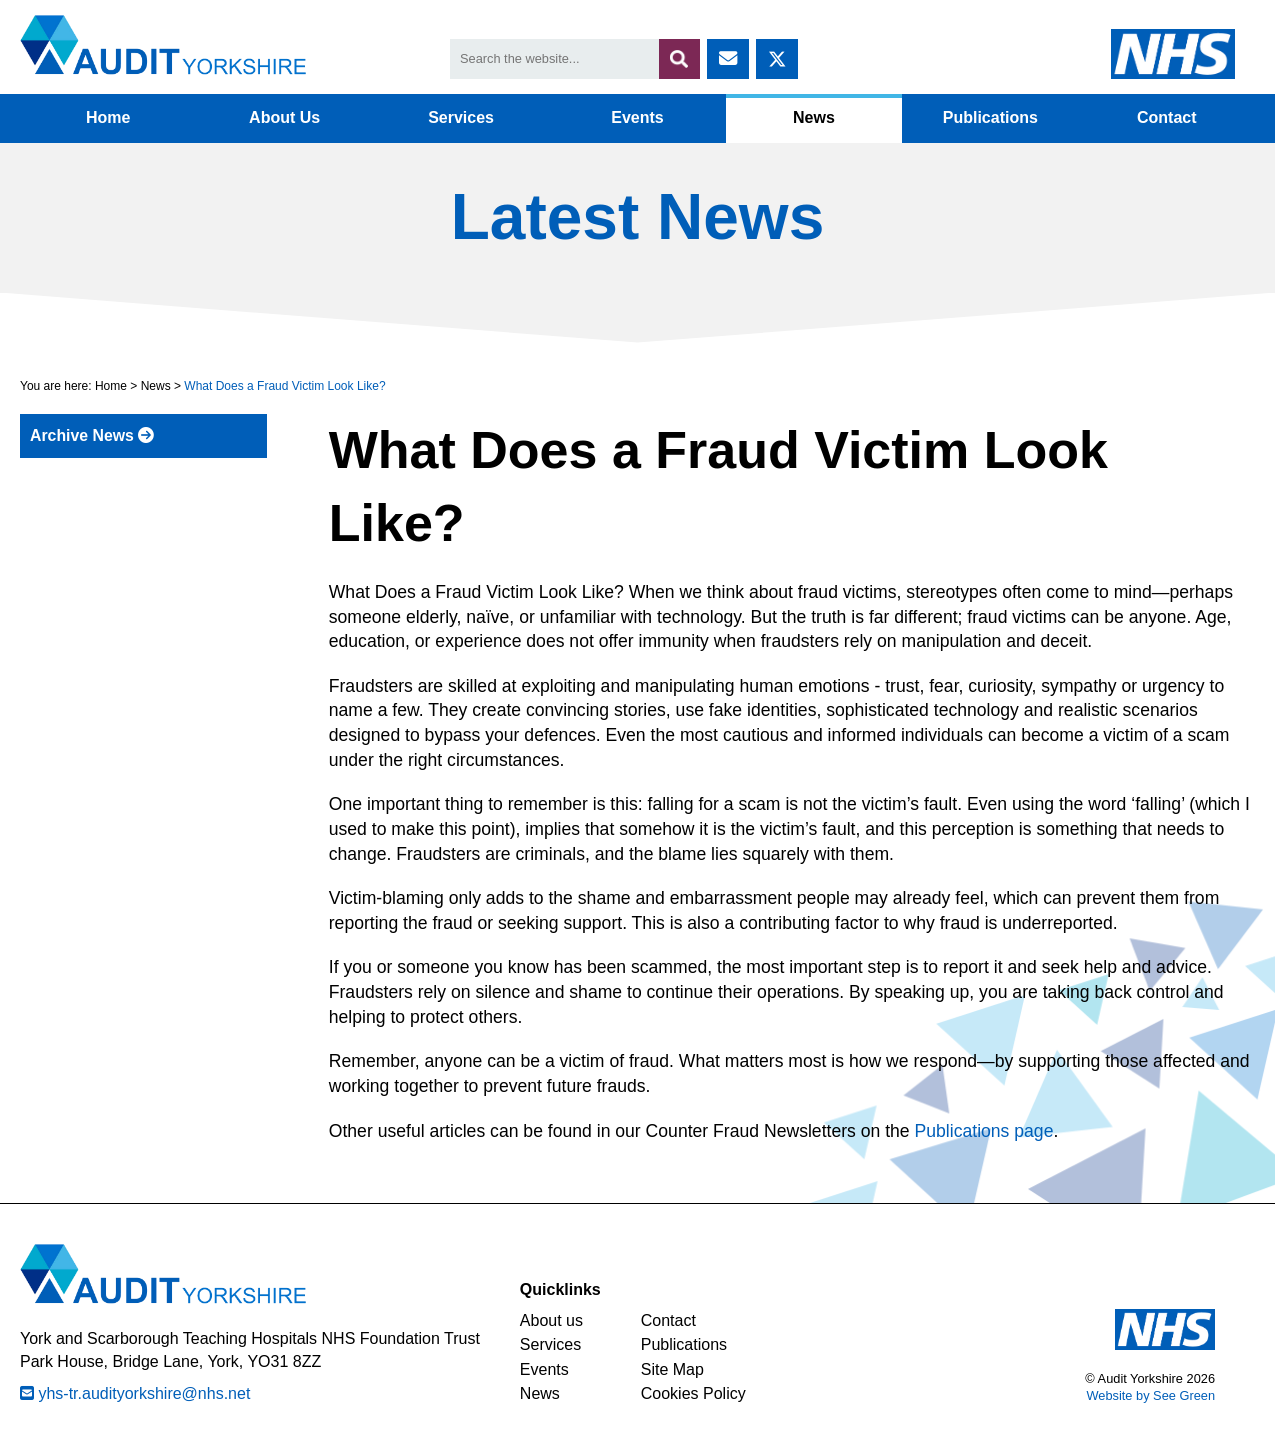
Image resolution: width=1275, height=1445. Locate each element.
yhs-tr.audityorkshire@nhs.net (135, 1393)
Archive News (92, 435)
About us (551, 1320)
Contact (1167, 117)
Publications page (984, 1131)
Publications (990, 117)
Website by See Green (1150, 1395)
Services (461, 117)
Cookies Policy (693, 1393)
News (814, 117)
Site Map (672, 1369)
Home (108, 117)
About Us (284, 117)
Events (637, 117)
